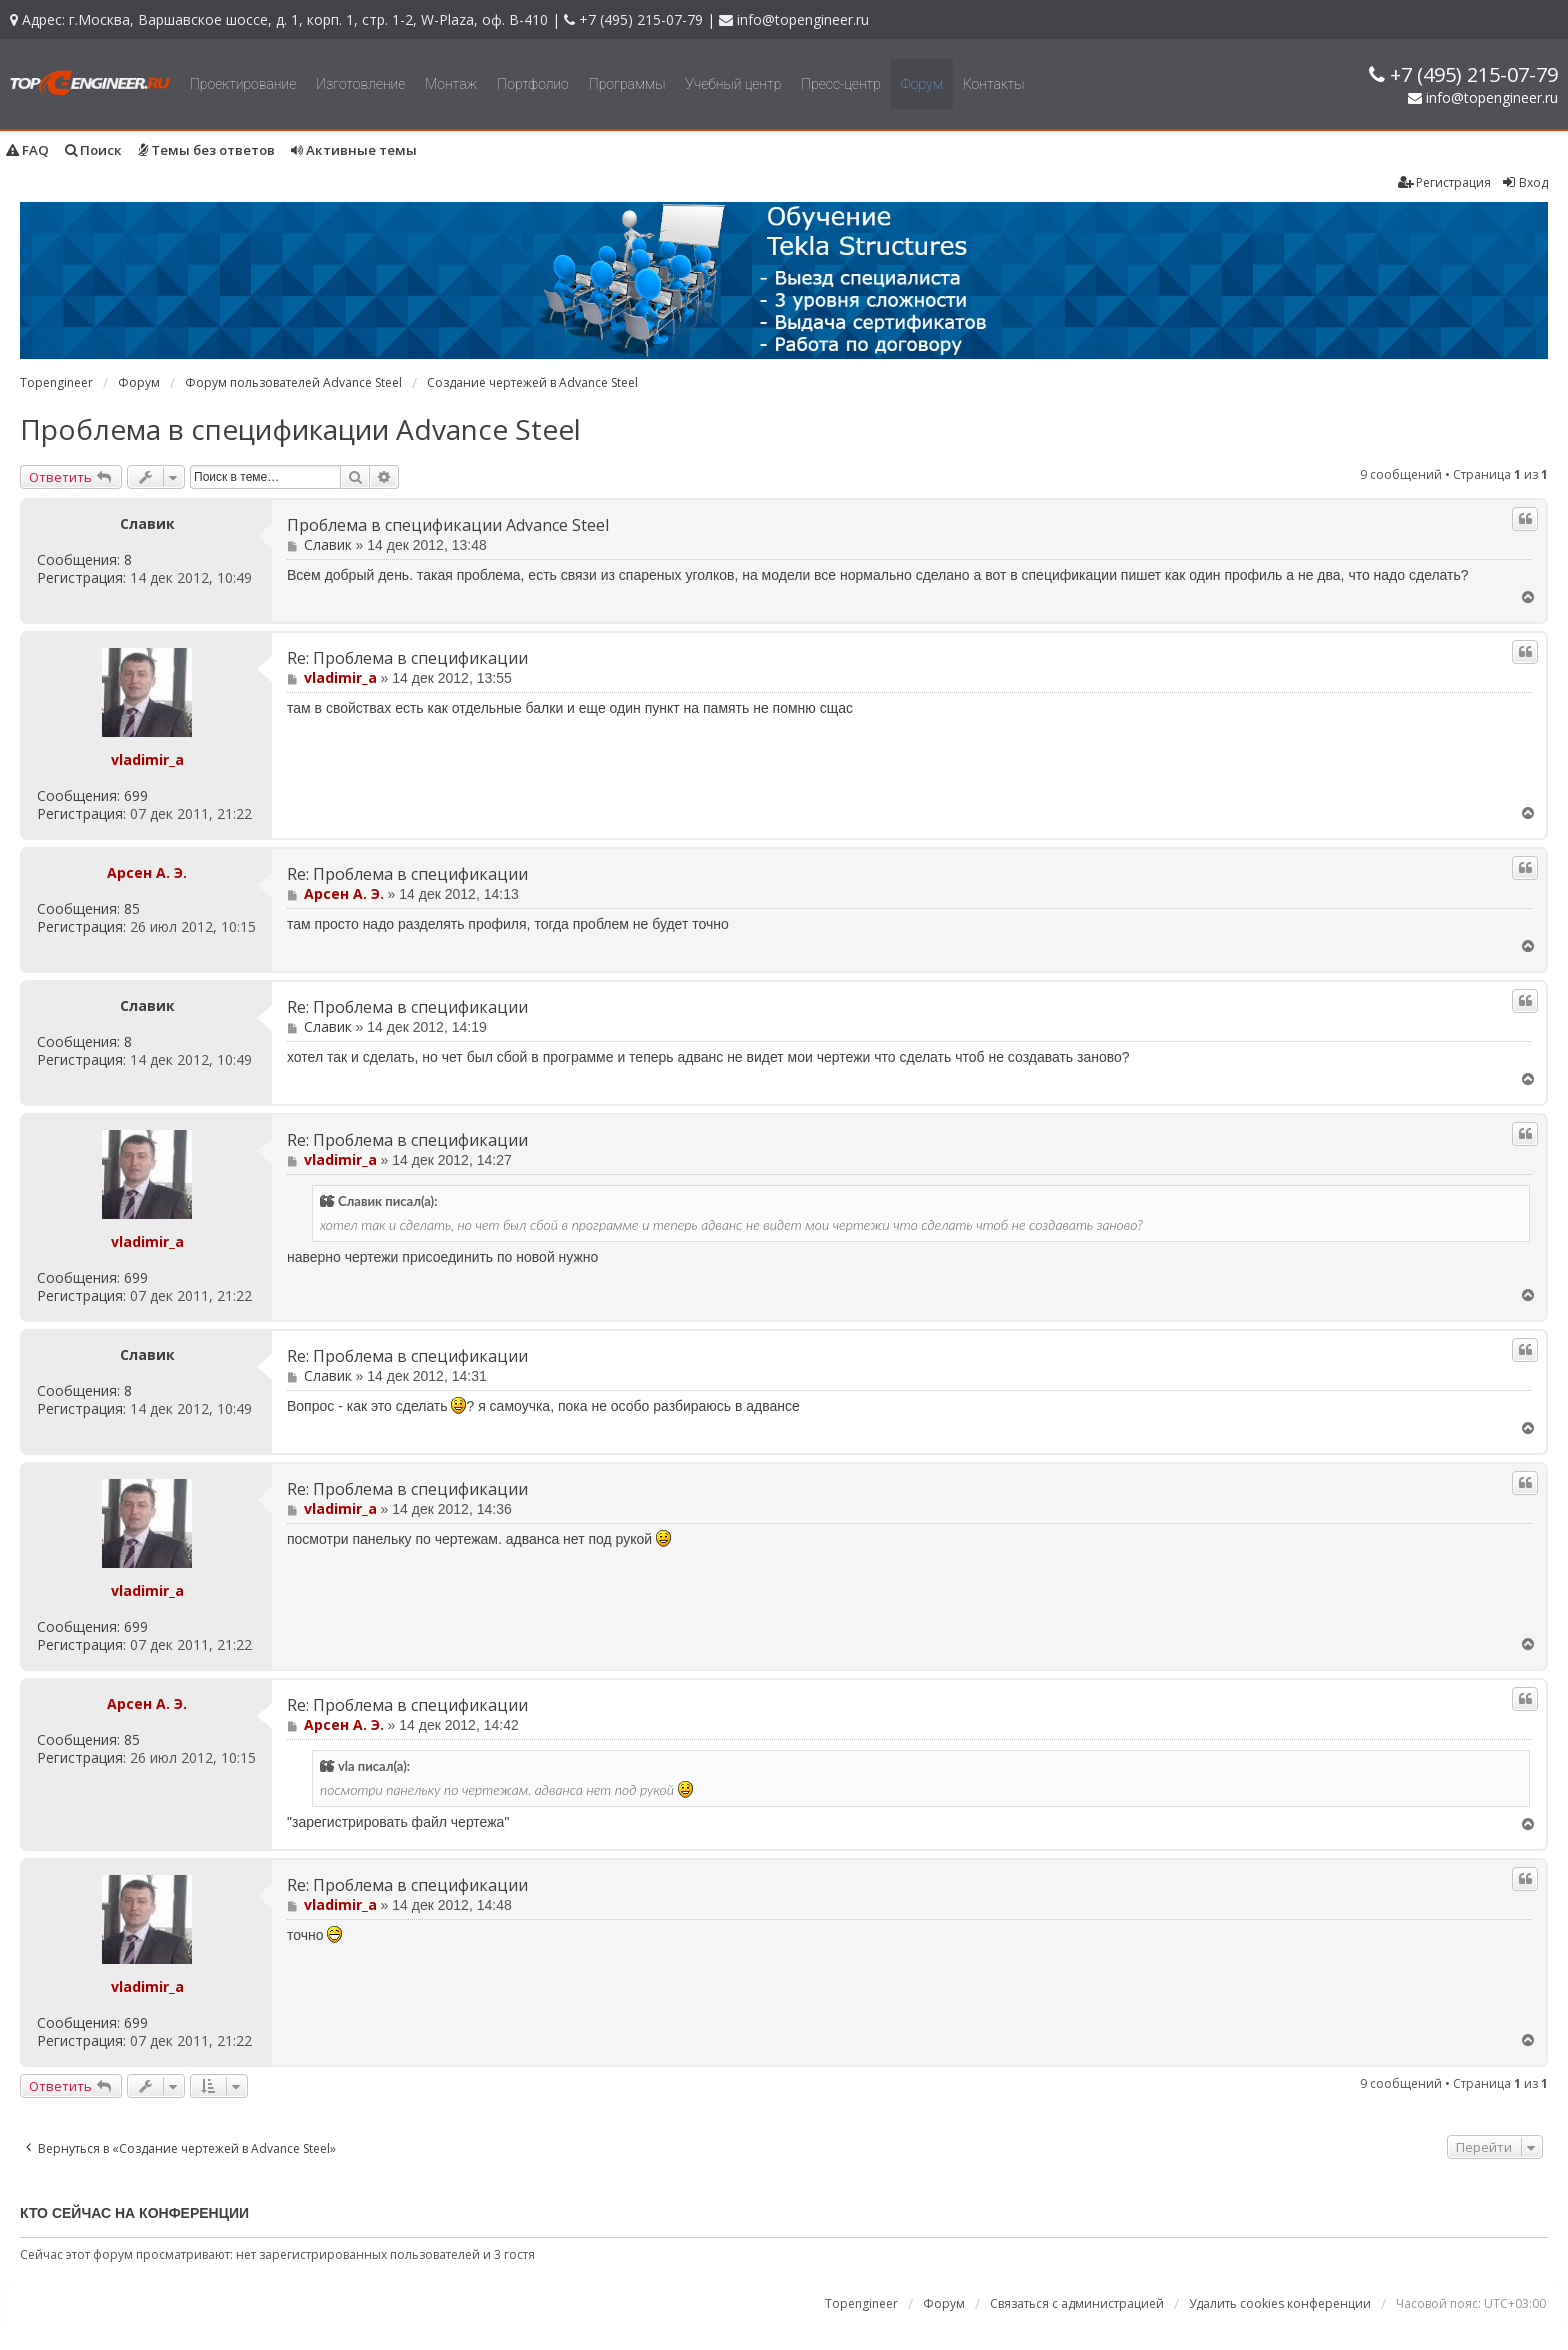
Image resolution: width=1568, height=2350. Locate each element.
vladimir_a (147, 759)
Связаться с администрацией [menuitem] (1077, 2303)
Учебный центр (733, 84)
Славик (147, 524)
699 (136, 796)
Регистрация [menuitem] (1444, 182)
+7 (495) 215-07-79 (641, 19)
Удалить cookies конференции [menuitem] (1280, 2303)
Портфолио (532, 84)
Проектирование (243, 84)
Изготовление (360, 84)
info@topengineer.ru (803, 19)
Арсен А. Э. (147, 872)
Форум (922, 84)
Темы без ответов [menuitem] (206, 150)
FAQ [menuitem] (27, 150)
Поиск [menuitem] (93, 150)
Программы (627, 84)
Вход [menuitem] (1524, 182)
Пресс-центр (841, 84)
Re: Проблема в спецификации (407, 658)
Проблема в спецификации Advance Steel (300, 429)
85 (132, 909)
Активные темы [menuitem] (354, 150)
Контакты (994, 84)
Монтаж (451, 84)
